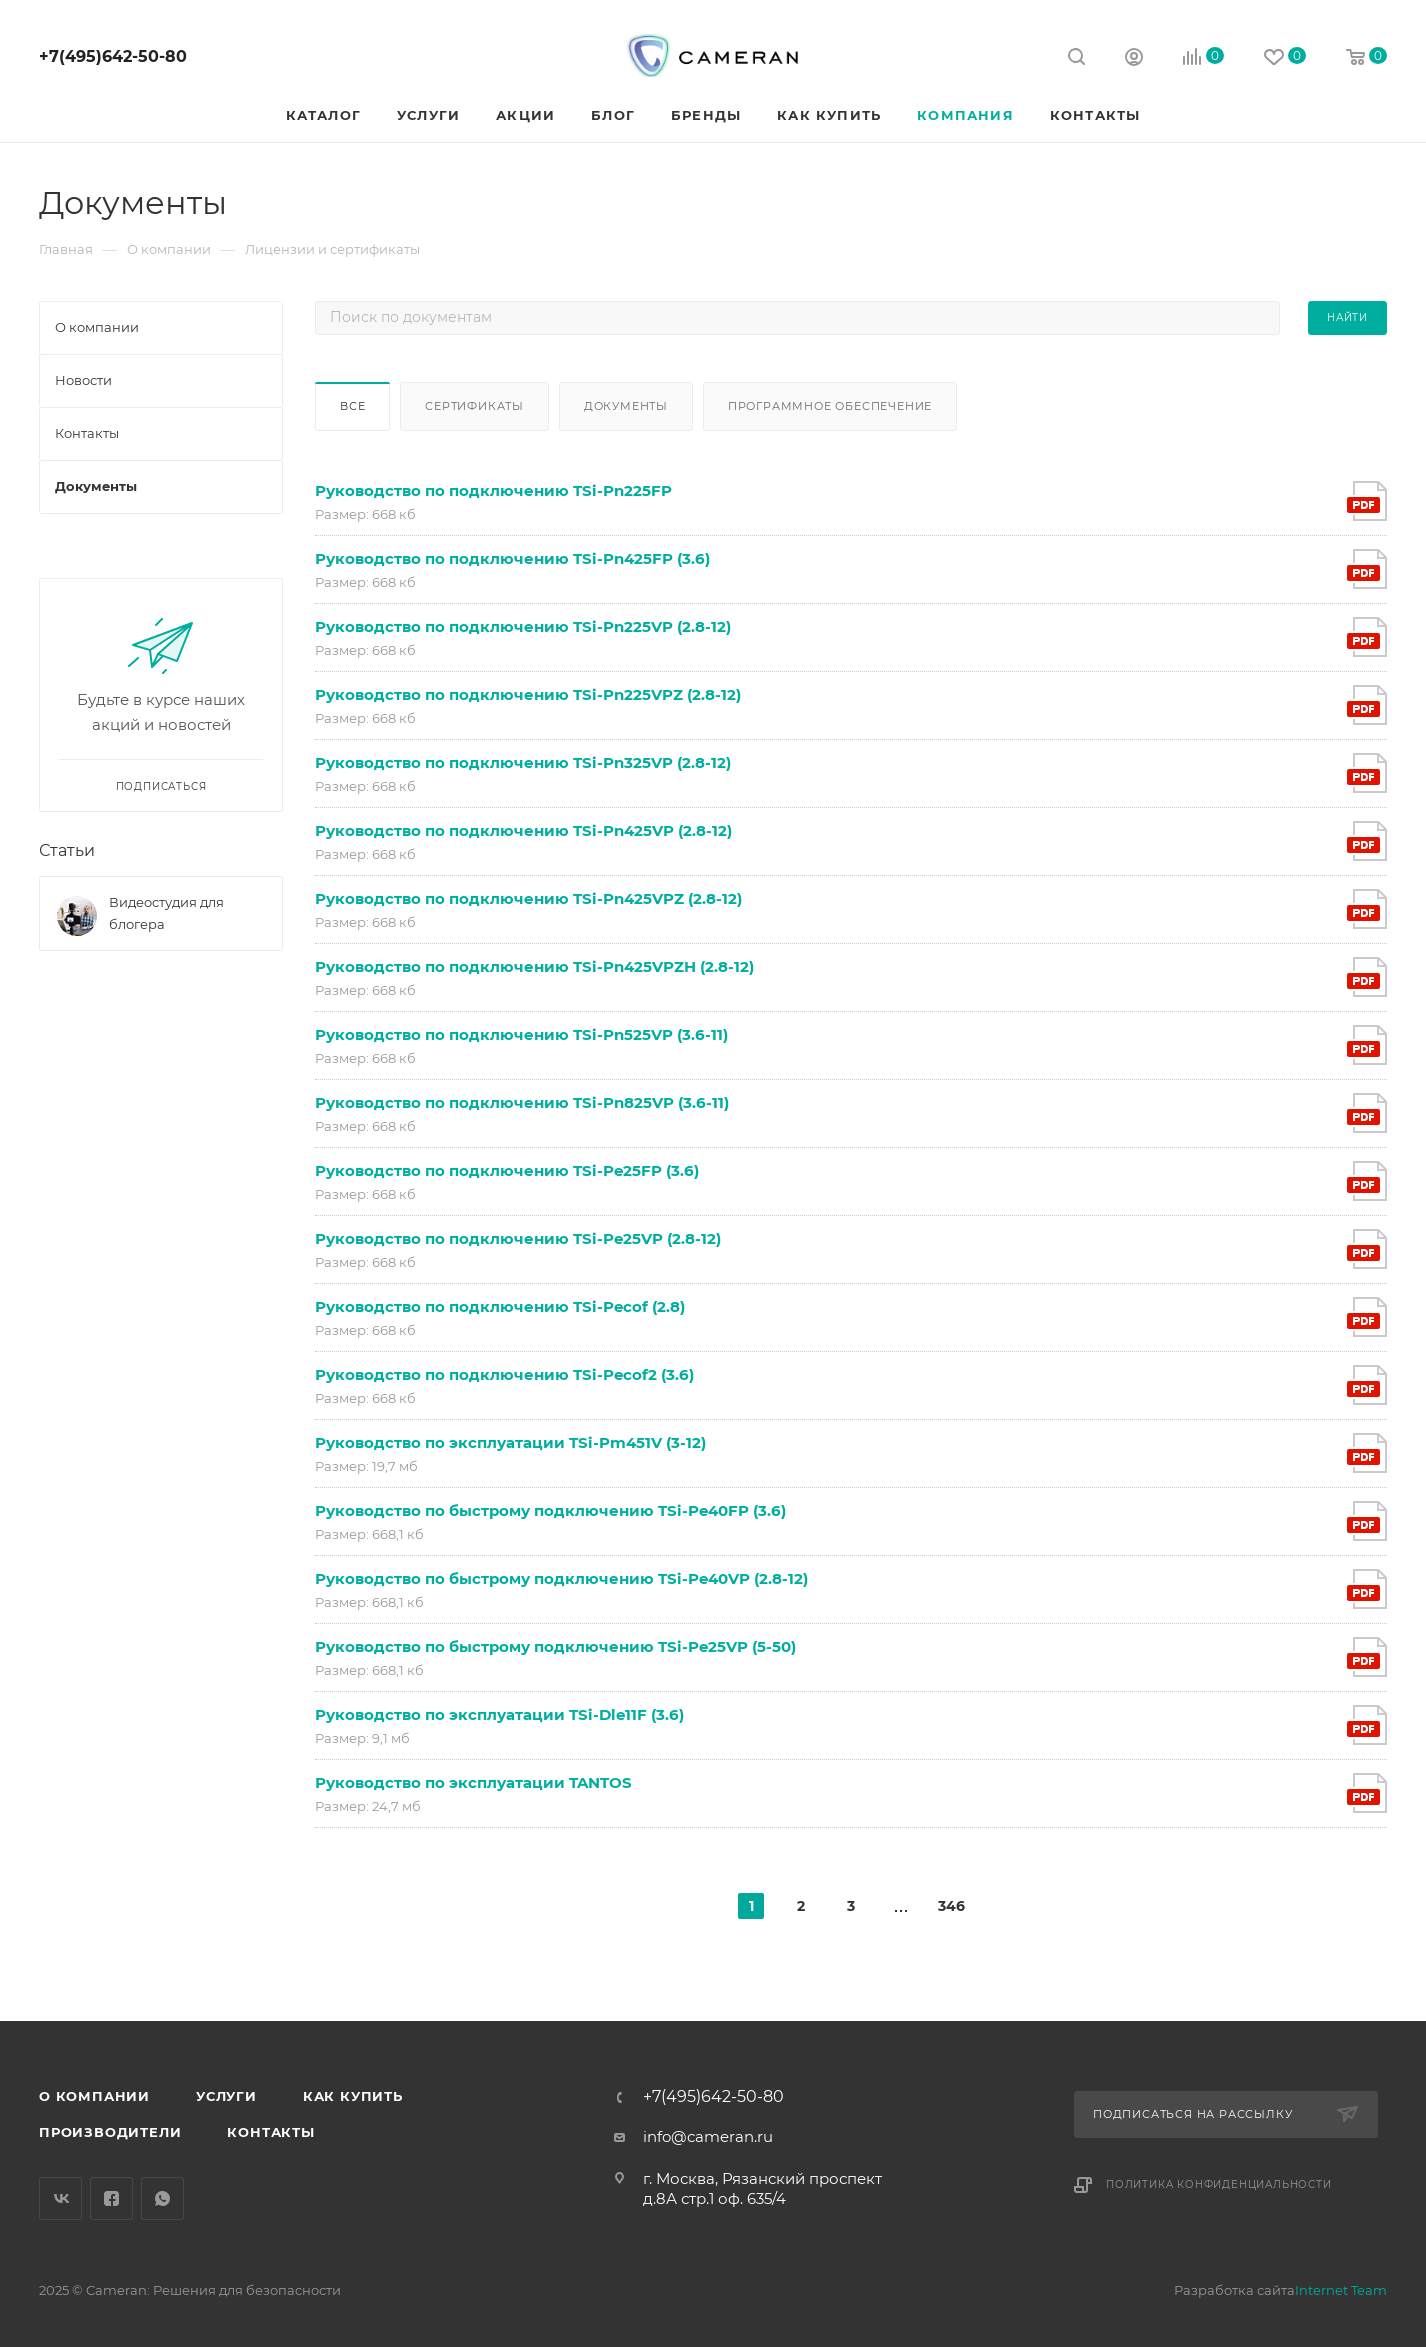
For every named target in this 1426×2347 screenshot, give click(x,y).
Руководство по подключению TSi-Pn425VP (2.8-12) (523, 830)
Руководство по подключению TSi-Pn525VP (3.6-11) (521, 1034)
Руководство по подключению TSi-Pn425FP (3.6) (512, 558)
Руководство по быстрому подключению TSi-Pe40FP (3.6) (550, 1510)
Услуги (226, 2096)
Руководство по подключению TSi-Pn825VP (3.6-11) (522, 1102)
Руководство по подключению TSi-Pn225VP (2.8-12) (523, 626)
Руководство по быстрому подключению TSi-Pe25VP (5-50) (555, 1646)
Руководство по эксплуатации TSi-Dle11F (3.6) (499, 1714)
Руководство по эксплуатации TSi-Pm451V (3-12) (510, 1442)
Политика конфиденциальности (1219, 2184)
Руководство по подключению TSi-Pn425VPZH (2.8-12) (534, 966)
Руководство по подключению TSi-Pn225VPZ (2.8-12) (528, 694)
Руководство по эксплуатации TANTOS (473, 1782)
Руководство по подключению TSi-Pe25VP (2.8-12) (518, 1238)
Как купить (353, 2096)
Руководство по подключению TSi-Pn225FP (493, 490)
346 (951, 1906)
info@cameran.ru (708, 2136)
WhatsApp (162, 2198)
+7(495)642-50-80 (113, 56)
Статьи (67, 850)
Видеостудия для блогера (166, 913)
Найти (1347, 317)
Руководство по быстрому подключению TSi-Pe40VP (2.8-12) (561, 1578)
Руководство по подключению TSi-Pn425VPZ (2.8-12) (528, 898)
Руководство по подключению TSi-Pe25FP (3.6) (507, 1170)
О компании (94, 2096)
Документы (626, 406)
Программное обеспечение (830, 406)
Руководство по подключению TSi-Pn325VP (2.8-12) (523, 762)
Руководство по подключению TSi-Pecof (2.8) (500, 1306)
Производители (110, 2132)
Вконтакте (60, 2198)
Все (352, 406)
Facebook (111, 2198)
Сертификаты (474, 406)
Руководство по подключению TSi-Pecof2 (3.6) (504, 1374)
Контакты (270, 2132)
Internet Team (1341, 2290)
